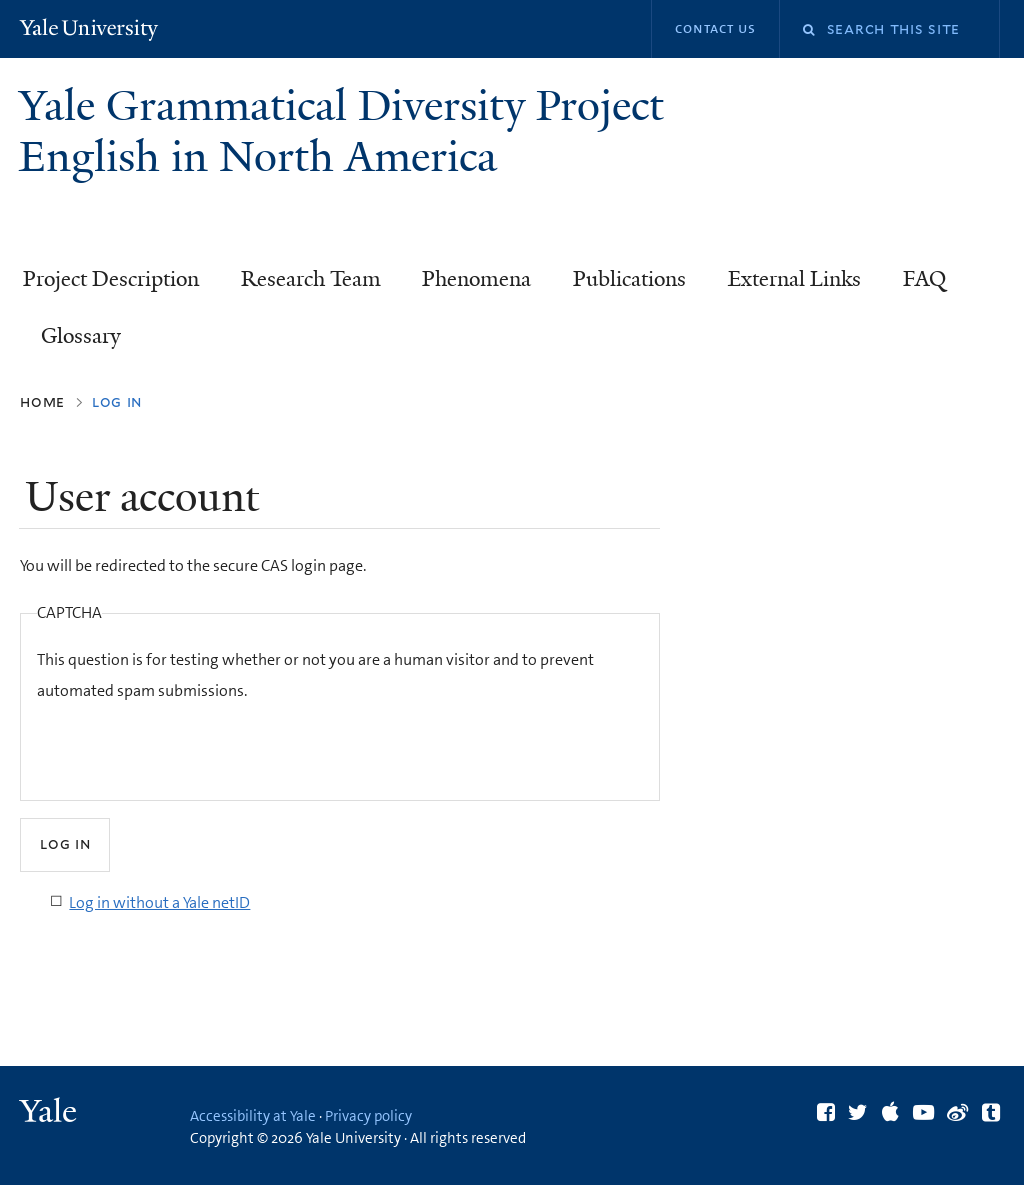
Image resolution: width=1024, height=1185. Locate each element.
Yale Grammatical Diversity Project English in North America (341, 131)
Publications (629, 279)
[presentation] (189, 745)
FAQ (924, 279)
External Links (794, 279)
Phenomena (476, 279)
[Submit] (65, 845)
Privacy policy (368, 1116)
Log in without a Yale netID (159, 902)
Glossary (81, 336)
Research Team (311, 279)
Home (42, 401)
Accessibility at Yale (253, 1116)
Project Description (111, 279)
